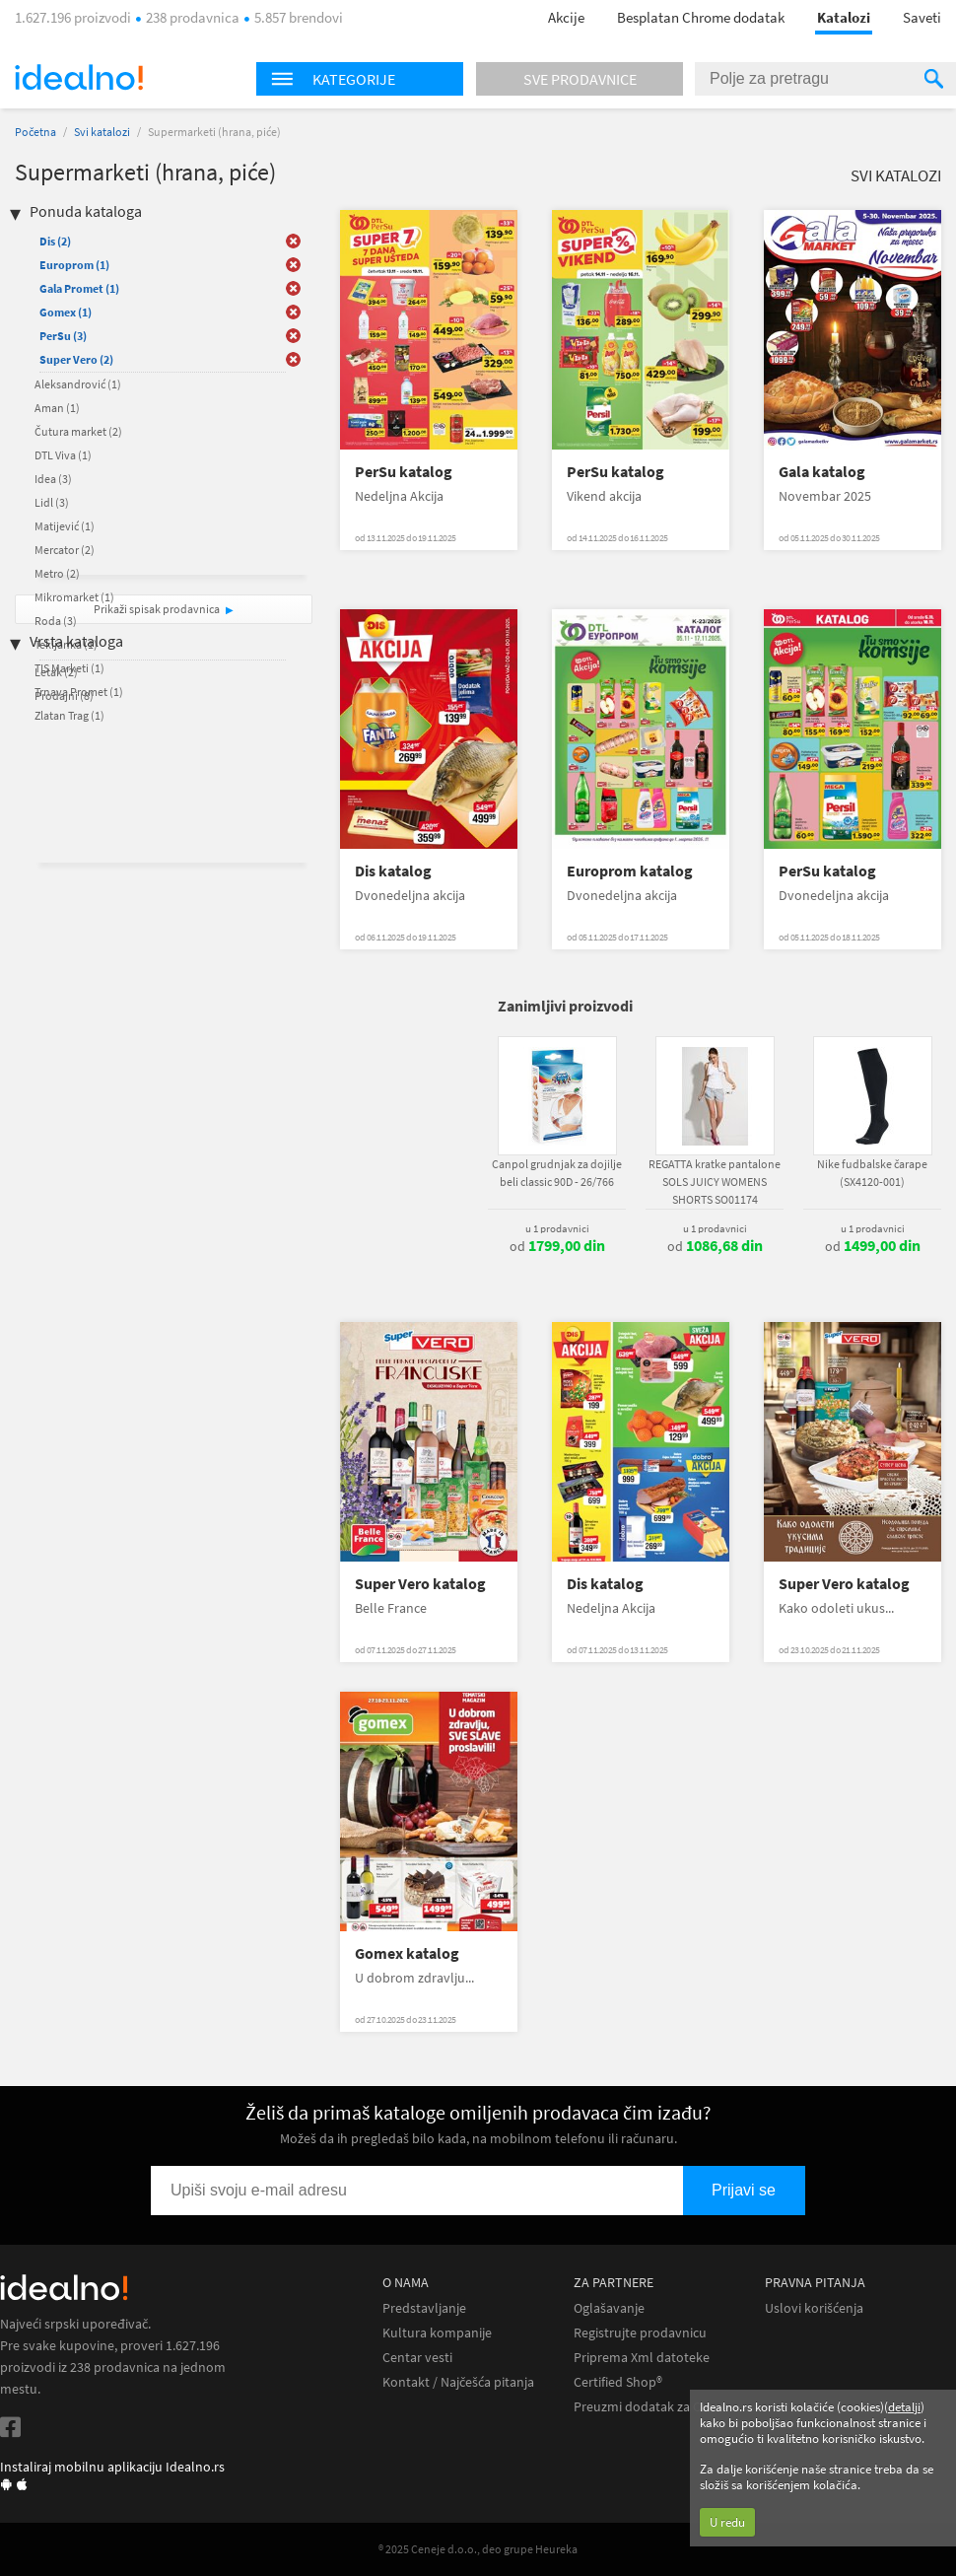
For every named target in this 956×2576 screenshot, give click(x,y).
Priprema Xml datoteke (642, 2357)
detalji (904, 2407)
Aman (57, 407)
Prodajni (64, 695)
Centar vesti (417, 2357)
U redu (727, 2522)
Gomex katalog (407, 1953)
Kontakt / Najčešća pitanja (458, 2382)
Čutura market (78, 431)
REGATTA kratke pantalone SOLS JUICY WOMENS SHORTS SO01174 (715, 1181)
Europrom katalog (630, 871)
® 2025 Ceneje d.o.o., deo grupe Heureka (478, 2548)
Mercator (64, 549)
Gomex (65, 312)
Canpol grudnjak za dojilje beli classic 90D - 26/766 (557, 1172)
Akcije (566, 17)
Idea (53, 478)
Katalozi (843, 17)
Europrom (74, 264)
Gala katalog (822, 471)
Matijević (64, 526)
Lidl (51, 502)
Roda (55, 620)
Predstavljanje (424, 2308)
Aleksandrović (77, 384)
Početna (35, 131)
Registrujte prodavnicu (640, 2333)
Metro (57, 573)
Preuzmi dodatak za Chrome (657, 2407)
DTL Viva (63, 455)
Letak (56, 671)
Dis (55, 241)
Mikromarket (74, 597)
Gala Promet (79, 288)
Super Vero (76, 359)
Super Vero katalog (420, 1583)
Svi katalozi (102, 131)
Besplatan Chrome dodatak (701, 17)
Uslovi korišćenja (814, 2308)
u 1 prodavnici (557, 1228)
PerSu (63, 335)
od (557, 1246)
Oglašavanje (609, 2308)
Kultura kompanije (437, 2333)
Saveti (922, 17)
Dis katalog (393, 871)
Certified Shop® (618, 2382)
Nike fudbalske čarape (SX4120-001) (872, 1172)
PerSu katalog (403, 471)
